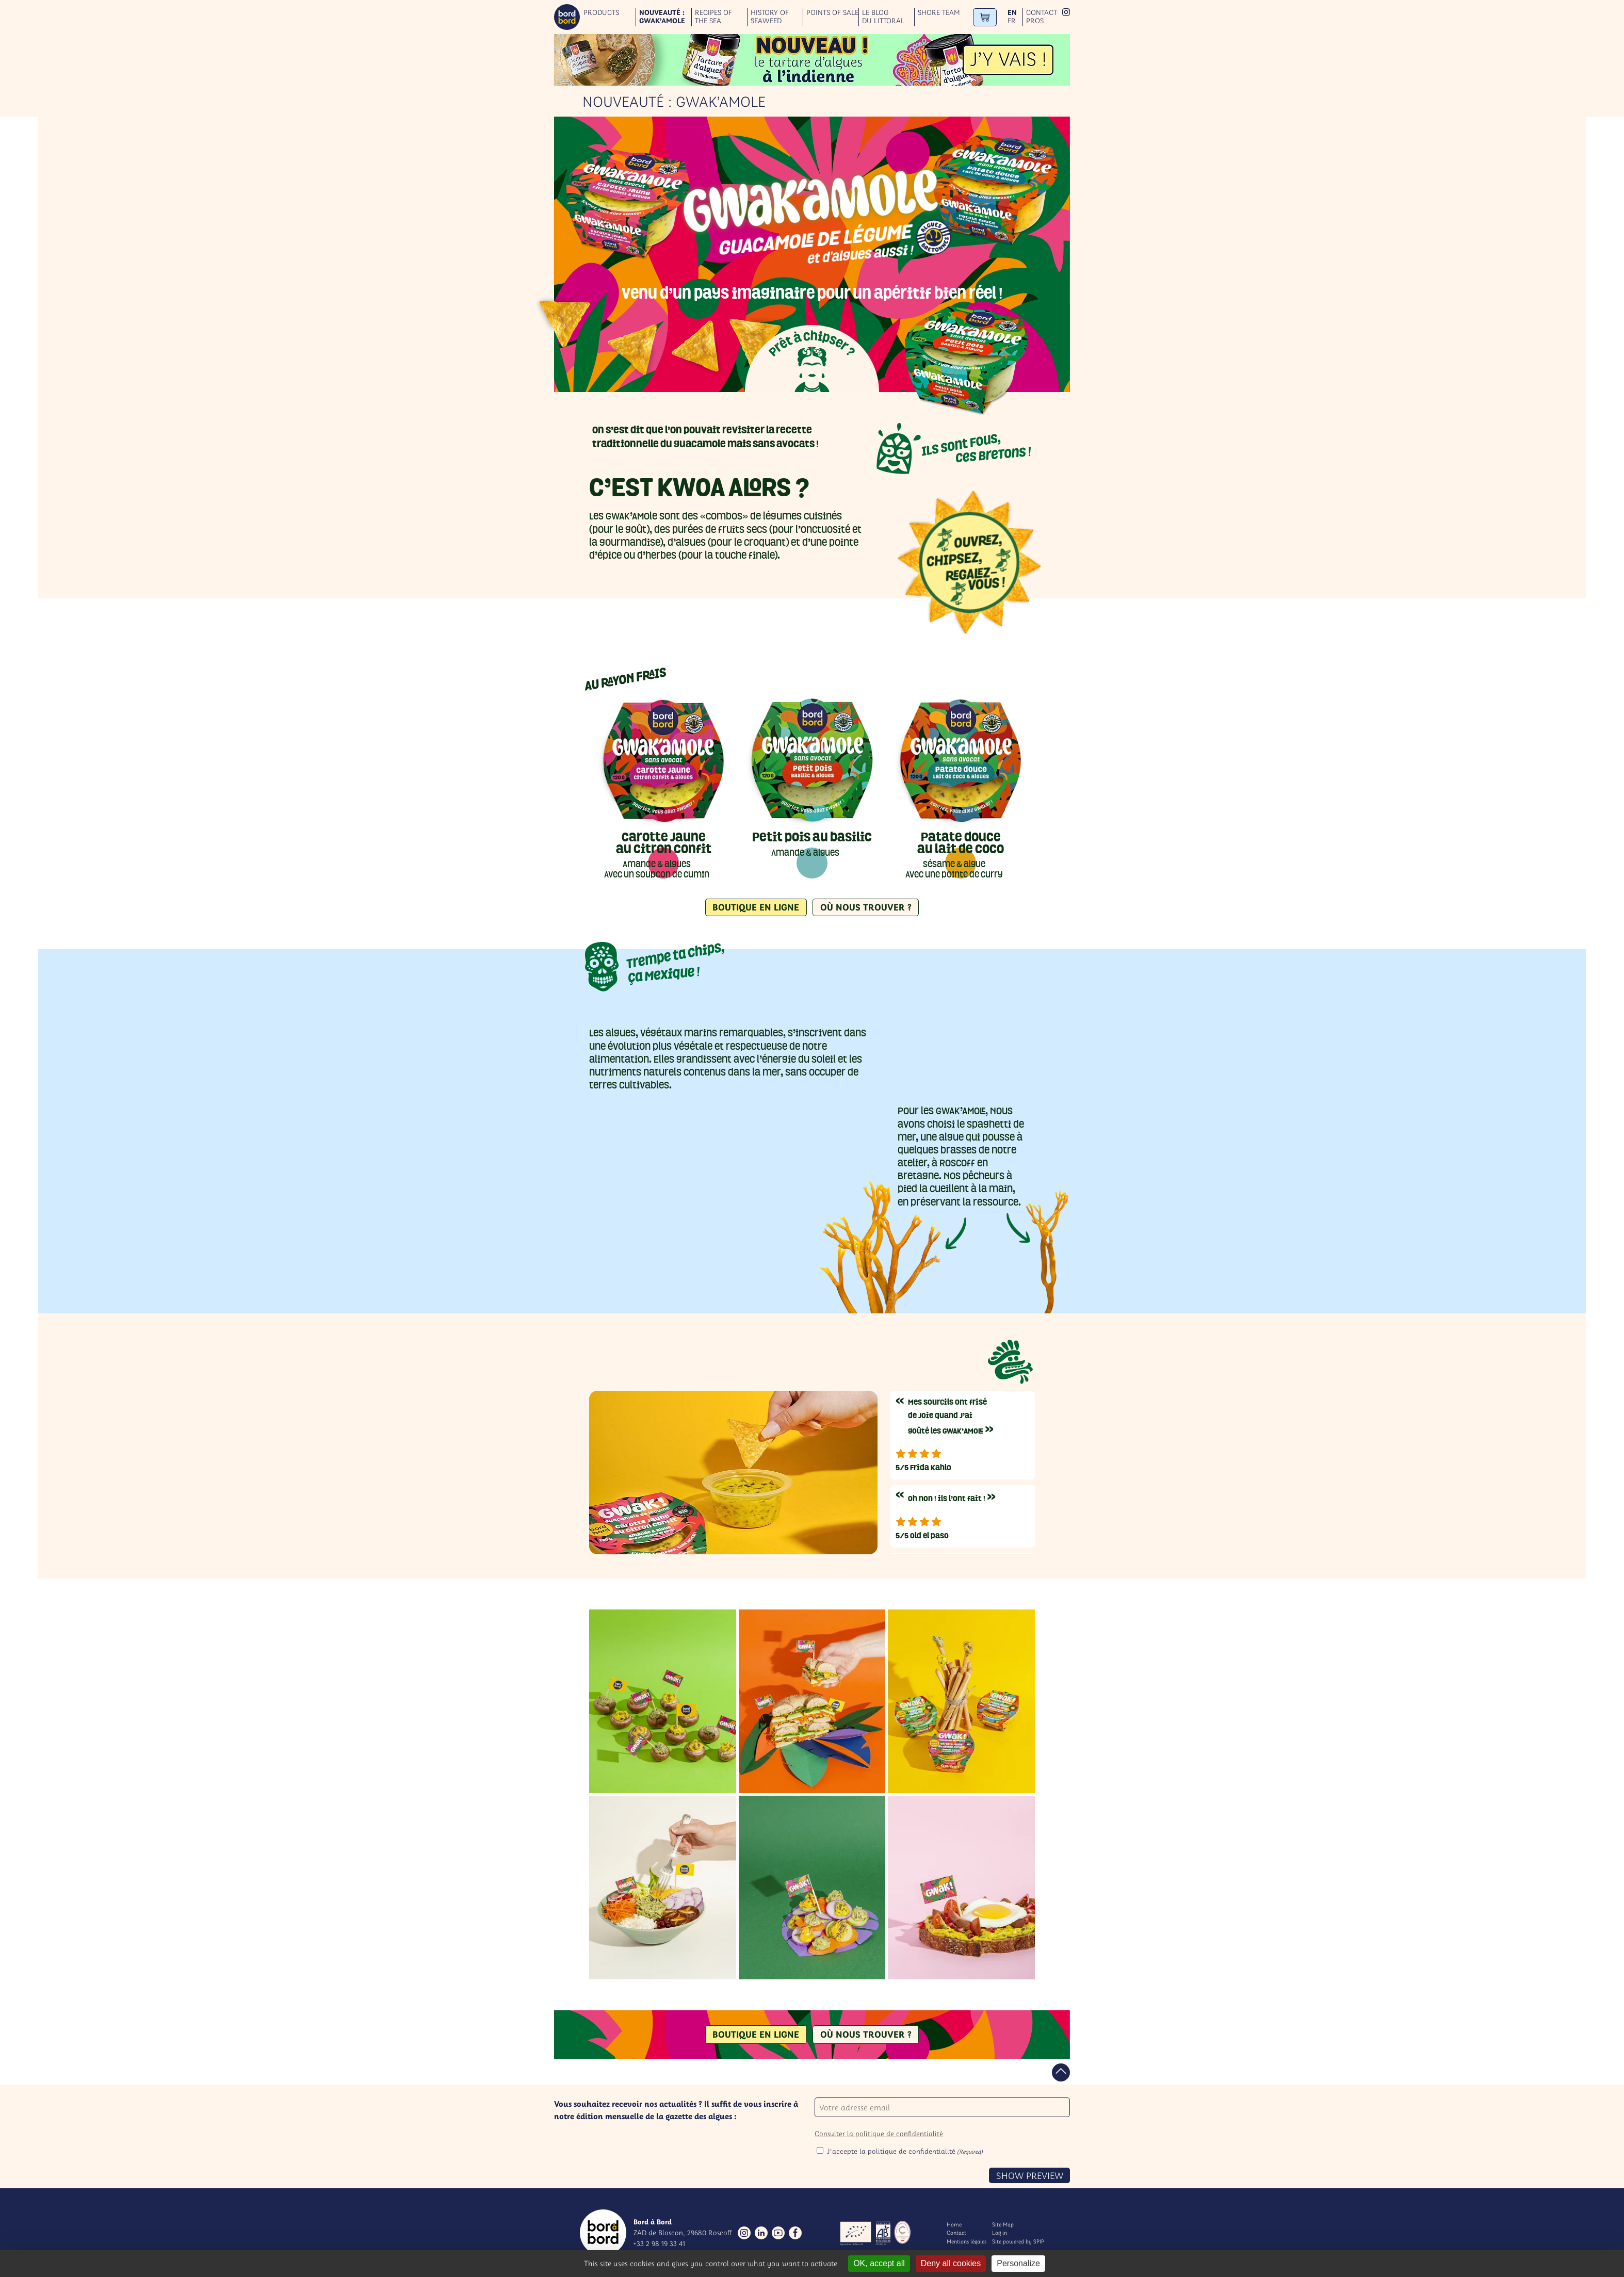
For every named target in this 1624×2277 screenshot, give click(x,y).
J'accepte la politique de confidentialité (905, 2151)
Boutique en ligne (755, 907)
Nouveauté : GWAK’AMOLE (662, 17)
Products (601, 12)
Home (954, 2224)
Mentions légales (966, 2241)
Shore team (939, 12)
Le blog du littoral (883, 17)
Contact (1041, 12)
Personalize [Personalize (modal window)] (1018, 2263)
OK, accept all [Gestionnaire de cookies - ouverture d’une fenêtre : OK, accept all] (879, 2263)
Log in (999, 2232)
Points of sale (832, 12)
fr (1012, 21)
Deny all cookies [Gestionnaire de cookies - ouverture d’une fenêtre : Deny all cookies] (951, 2263)
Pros (1035, 21)
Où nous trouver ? (866, 907)
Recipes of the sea (713, 17)
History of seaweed (770, 17)
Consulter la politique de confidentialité (879, 2133)
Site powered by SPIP (1018, 2241)
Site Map (1003, 2224)
